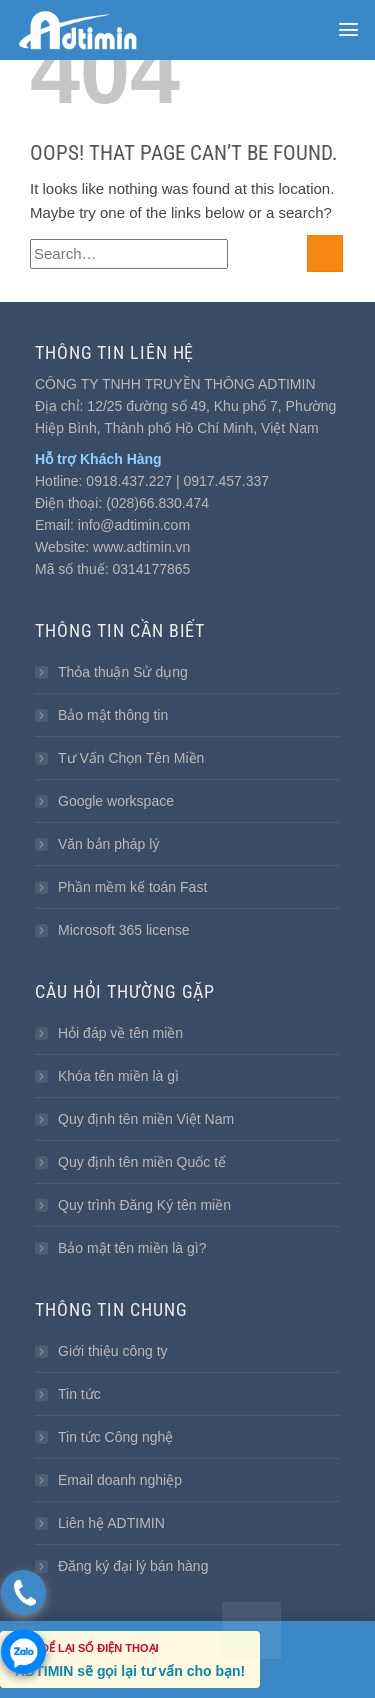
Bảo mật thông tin (113, 715)
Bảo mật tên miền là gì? (132, 1248)
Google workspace (116, 801)
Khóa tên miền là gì (118, 1076)
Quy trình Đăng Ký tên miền (144, 1205)
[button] (348, 29)
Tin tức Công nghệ (115, 1437)
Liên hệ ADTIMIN (111, 1523)
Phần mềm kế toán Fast (132, 887)
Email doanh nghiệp (120, 1480)
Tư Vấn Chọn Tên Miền (131, 758)
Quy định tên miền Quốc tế (142, 1162)
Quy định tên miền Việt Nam (146, 1119)
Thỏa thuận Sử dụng (123, 672)
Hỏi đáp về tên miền (120, 1033)
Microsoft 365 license (124, 930)
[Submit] (325, 253)
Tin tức (79, 1394)
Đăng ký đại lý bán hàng (133, 1566)
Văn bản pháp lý (108, 844)
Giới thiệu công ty (113, 1351)
